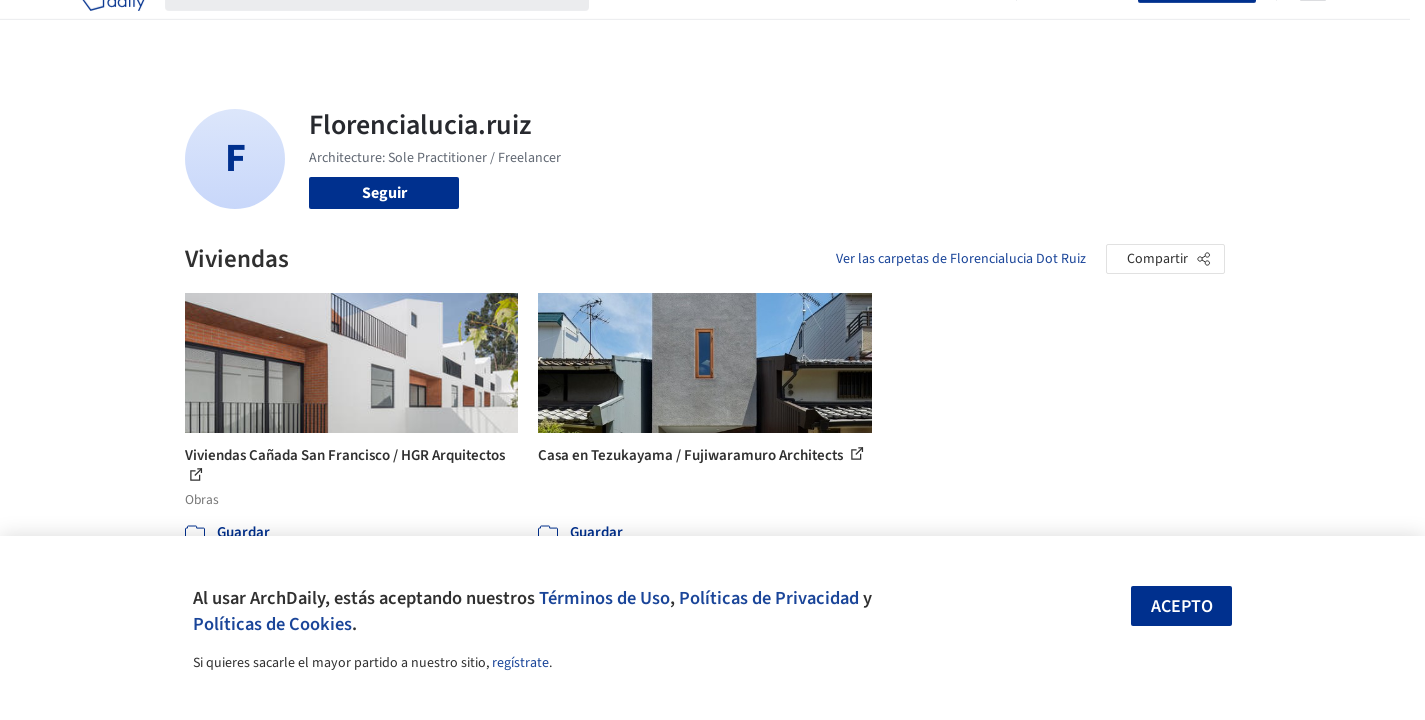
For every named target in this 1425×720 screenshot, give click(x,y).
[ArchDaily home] (113, 28)
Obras (629, 28)
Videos (973, 28)
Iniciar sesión (1081, 28)
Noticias (906, 28)
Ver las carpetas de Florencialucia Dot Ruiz (961, 259)
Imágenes (699, 28)
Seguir (384, 193)
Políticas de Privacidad (769, 598)
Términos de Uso (604, 598)
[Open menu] (1313, 28)
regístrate (520, 663)
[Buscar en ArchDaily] (393, 28)
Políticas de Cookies (272, 624)
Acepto (1182, 606)
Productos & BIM (805, 28)
